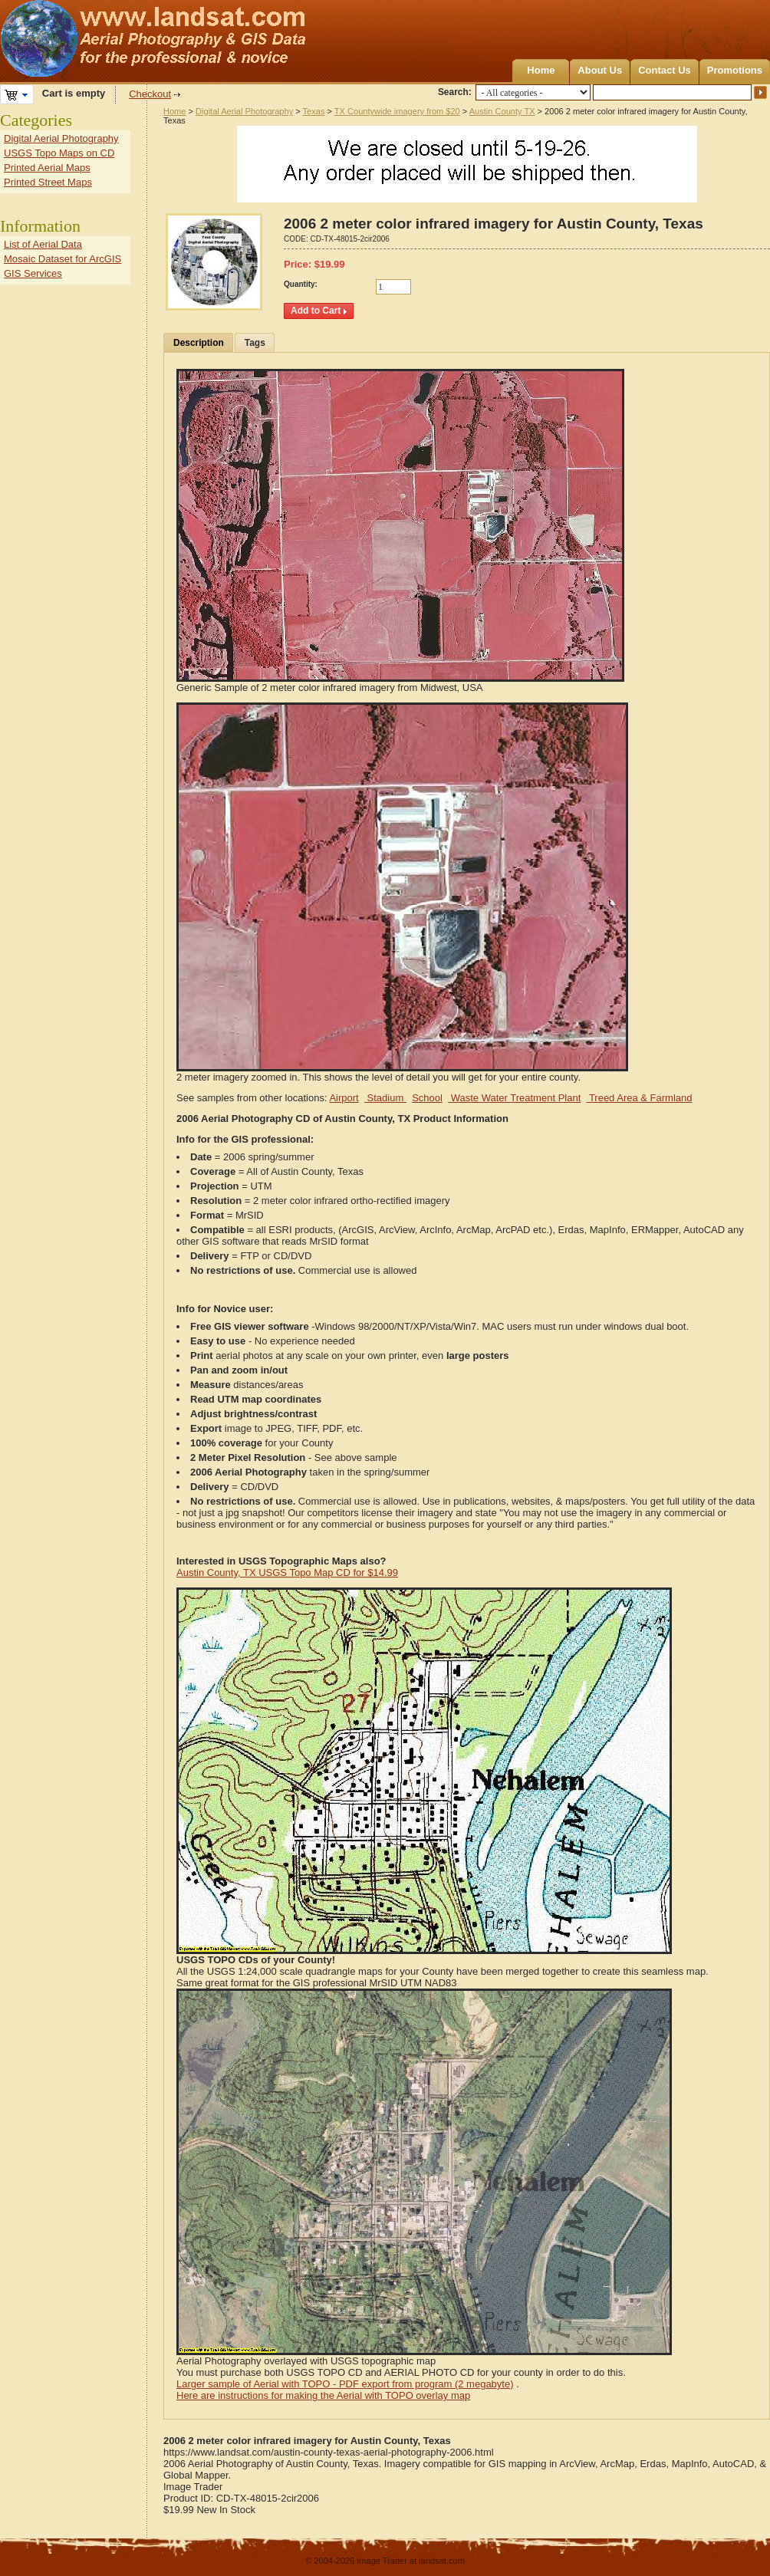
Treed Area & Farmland (640, 1098)
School (427, 1098)
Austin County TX (502, 111)
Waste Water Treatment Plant (514, 1098)
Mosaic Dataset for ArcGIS (62, 259)
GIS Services (33, 273)
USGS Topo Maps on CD (59, 153)
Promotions (734, 70)
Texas (314, 111)
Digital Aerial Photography (244, 111)
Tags (255, 342)
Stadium (385, 1098)
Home (540, 70)
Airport (343, 1098)
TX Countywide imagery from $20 (397, 111)
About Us (600, 70)
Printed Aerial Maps (47, 167)
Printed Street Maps (48, 182)
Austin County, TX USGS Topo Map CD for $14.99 (287, 1572)
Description (198, 342)
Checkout (150, 94)
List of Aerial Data (43, 244)
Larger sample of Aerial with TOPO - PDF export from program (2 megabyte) (345, 2384)
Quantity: (301, 284)
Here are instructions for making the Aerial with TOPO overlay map (323, 2395)
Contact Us (664, 70)
